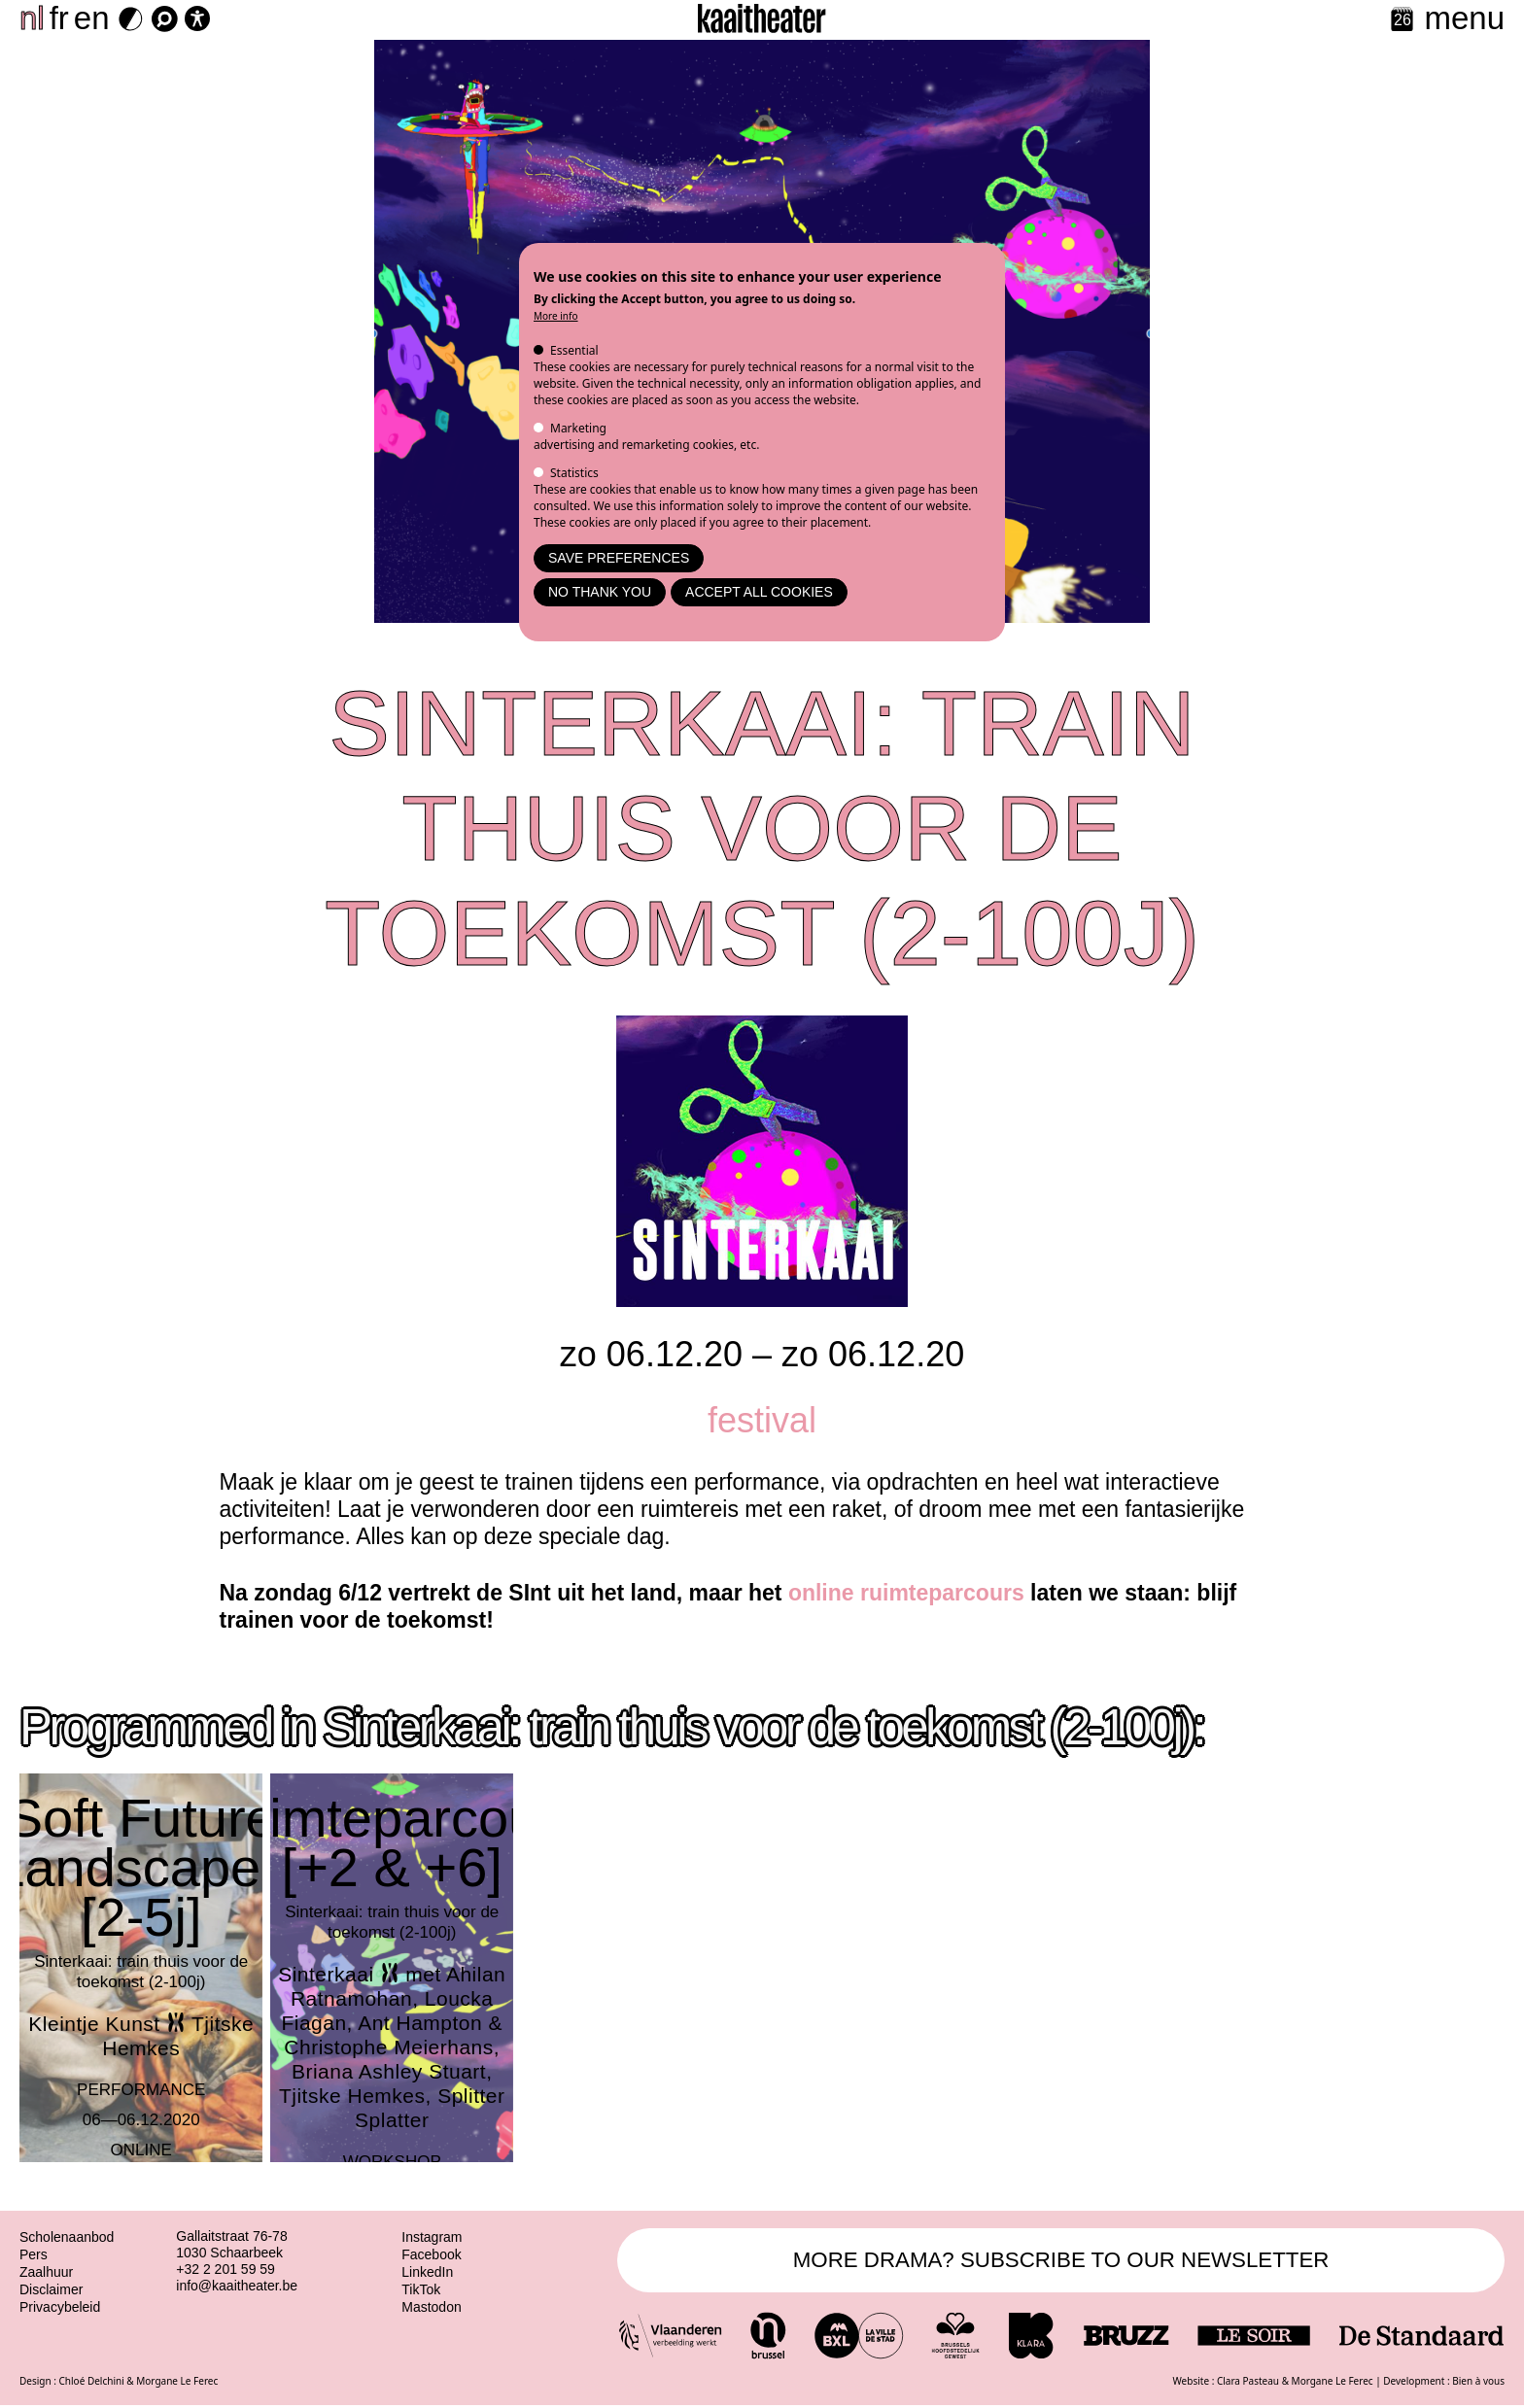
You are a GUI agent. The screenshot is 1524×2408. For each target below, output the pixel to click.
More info (556, 316)
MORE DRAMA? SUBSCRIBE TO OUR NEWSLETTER (1060, 2261)
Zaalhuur (46, 2272)
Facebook (431, 2254)
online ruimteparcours (906, 1592)
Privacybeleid (59, 2307)
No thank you (599, 592)
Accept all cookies (759, 592)
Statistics (574, 472)
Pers (33, 2254)
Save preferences (618, 558)
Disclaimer (51, 2289)
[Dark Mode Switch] (131, 19)
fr (59, 18)
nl (32, 18)
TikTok (420, 2289)
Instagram (431, 2237)
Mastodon (431, 2307)
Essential (574, 350)
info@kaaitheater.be (236, 2285)
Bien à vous (1478, 2383)
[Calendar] (1402, 21)
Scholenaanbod (66, 2237)
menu (1464, 18)
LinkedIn (427, 2272)
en (92, 18)
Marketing (578, 428)
